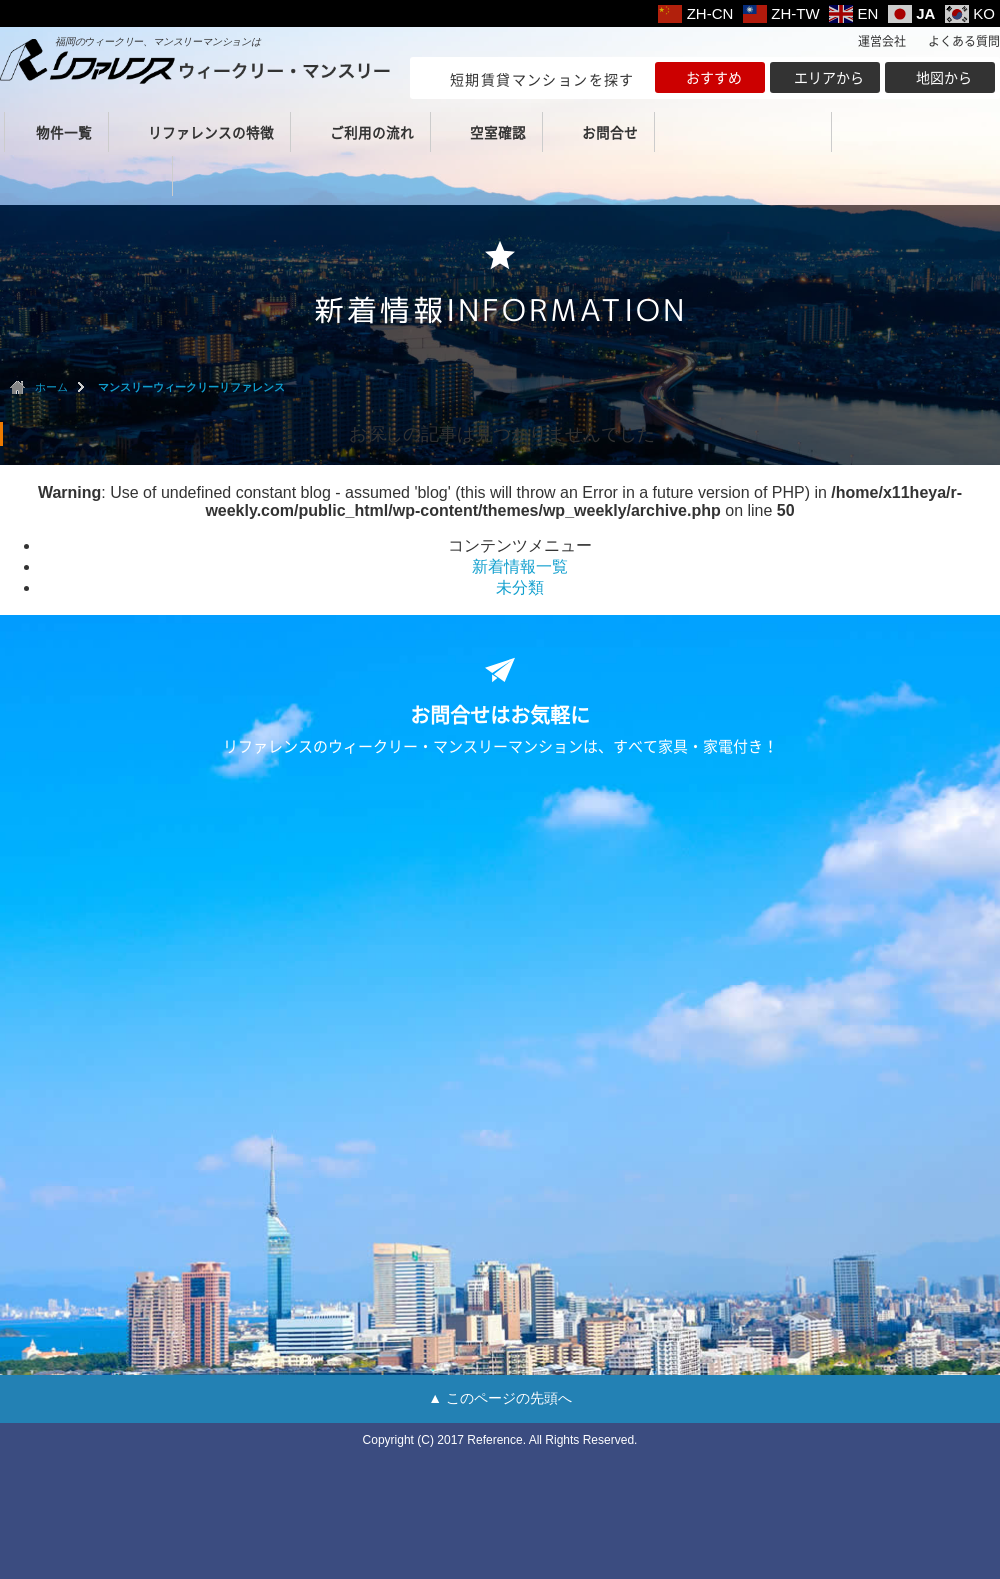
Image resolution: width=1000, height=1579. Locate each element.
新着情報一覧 (520, 566)
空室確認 (498, 132)
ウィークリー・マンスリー (195, 62)
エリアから (829, 77)
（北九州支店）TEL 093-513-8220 (88, 176)
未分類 (520, 587)
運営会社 (882, 41)
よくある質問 (964, 41)
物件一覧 (64, 132)
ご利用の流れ (372, 132)
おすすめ (714, 77)
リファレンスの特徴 (211, 132)
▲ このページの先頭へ (500, 1398)
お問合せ (610, 132)
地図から (944, 77)
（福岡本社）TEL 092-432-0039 (747, 132)
